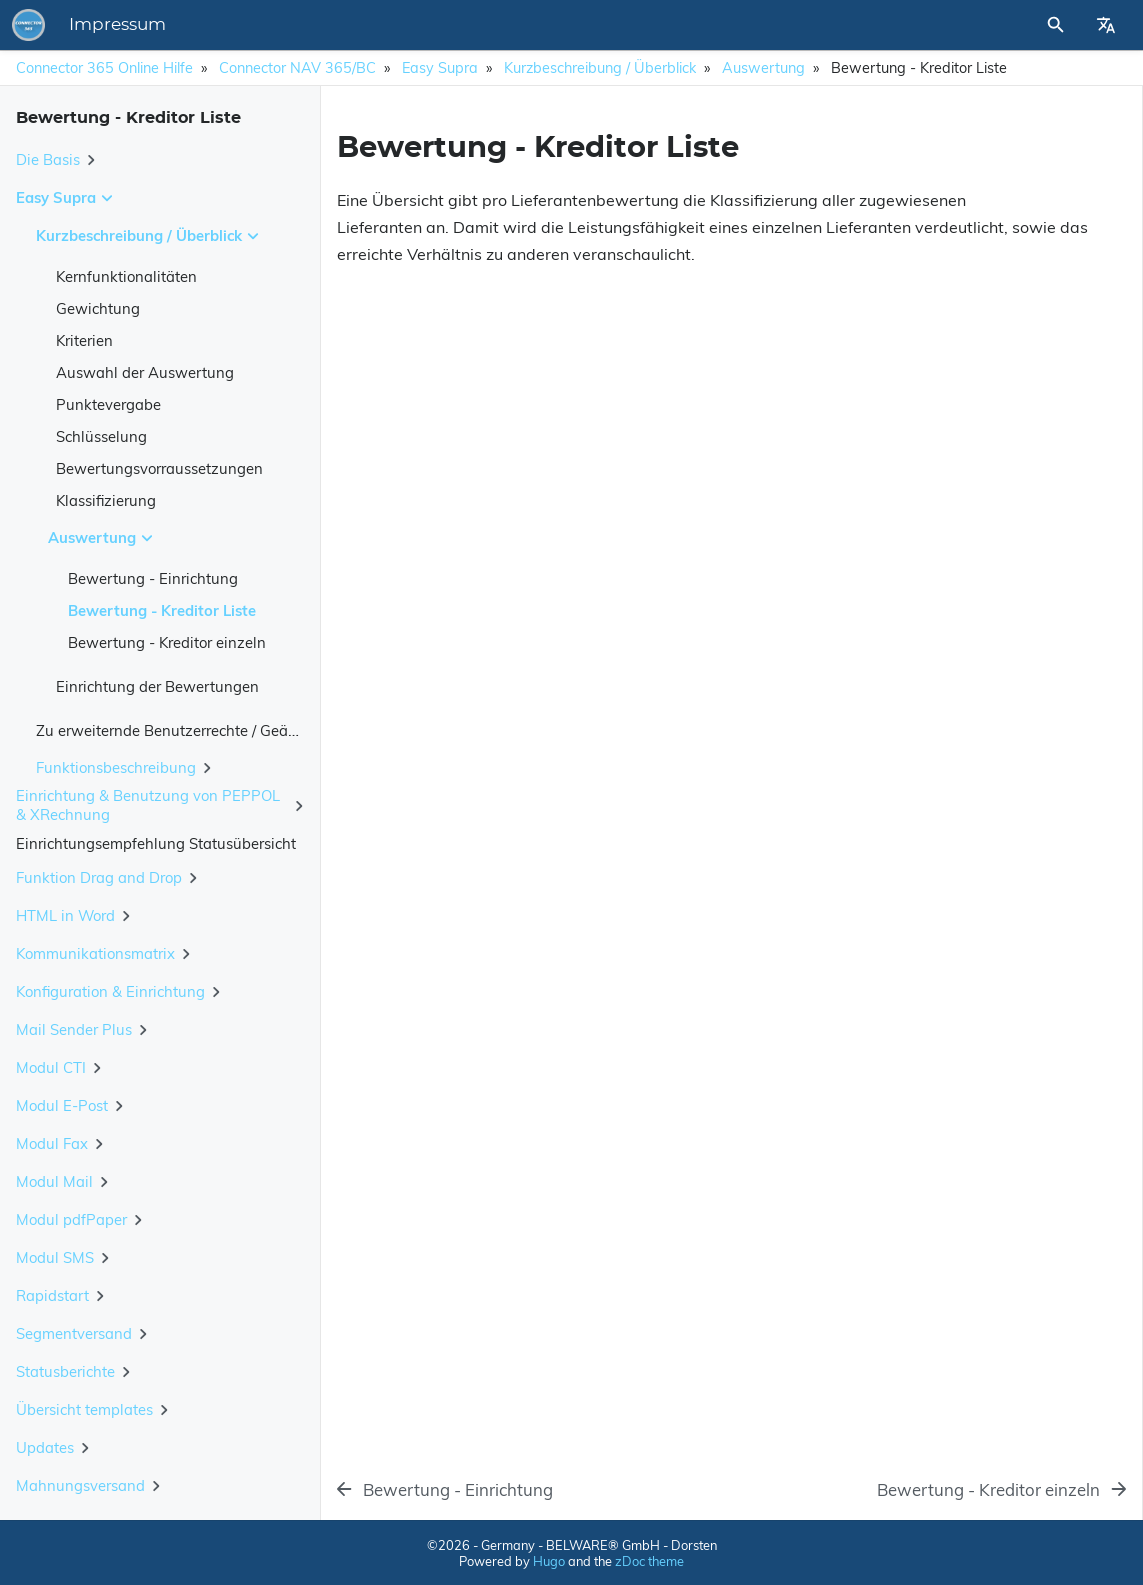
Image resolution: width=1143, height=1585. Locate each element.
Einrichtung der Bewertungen (157, 686)
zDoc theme (649, 1561)
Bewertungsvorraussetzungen (159, 468)
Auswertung (763, 68)
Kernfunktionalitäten (126, 276)
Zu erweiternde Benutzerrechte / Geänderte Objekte (213, 730)
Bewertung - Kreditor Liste (162, 610)
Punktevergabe (108, 404)
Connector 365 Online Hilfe (104, 68)
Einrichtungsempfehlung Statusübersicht (156, 843)
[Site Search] (1002, 25)
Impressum (395, 25)
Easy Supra (440, 68)
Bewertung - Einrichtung (153, 578)
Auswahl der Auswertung (145, 372)
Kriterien (84, 340)
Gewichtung (98, 308)
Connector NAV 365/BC (297, 68)
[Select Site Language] (1106, 25)
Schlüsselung (101, 436)
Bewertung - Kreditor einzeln (167, 642)
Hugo (549, 1561)
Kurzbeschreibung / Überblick (600, 68)
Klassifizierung (106, 500)
